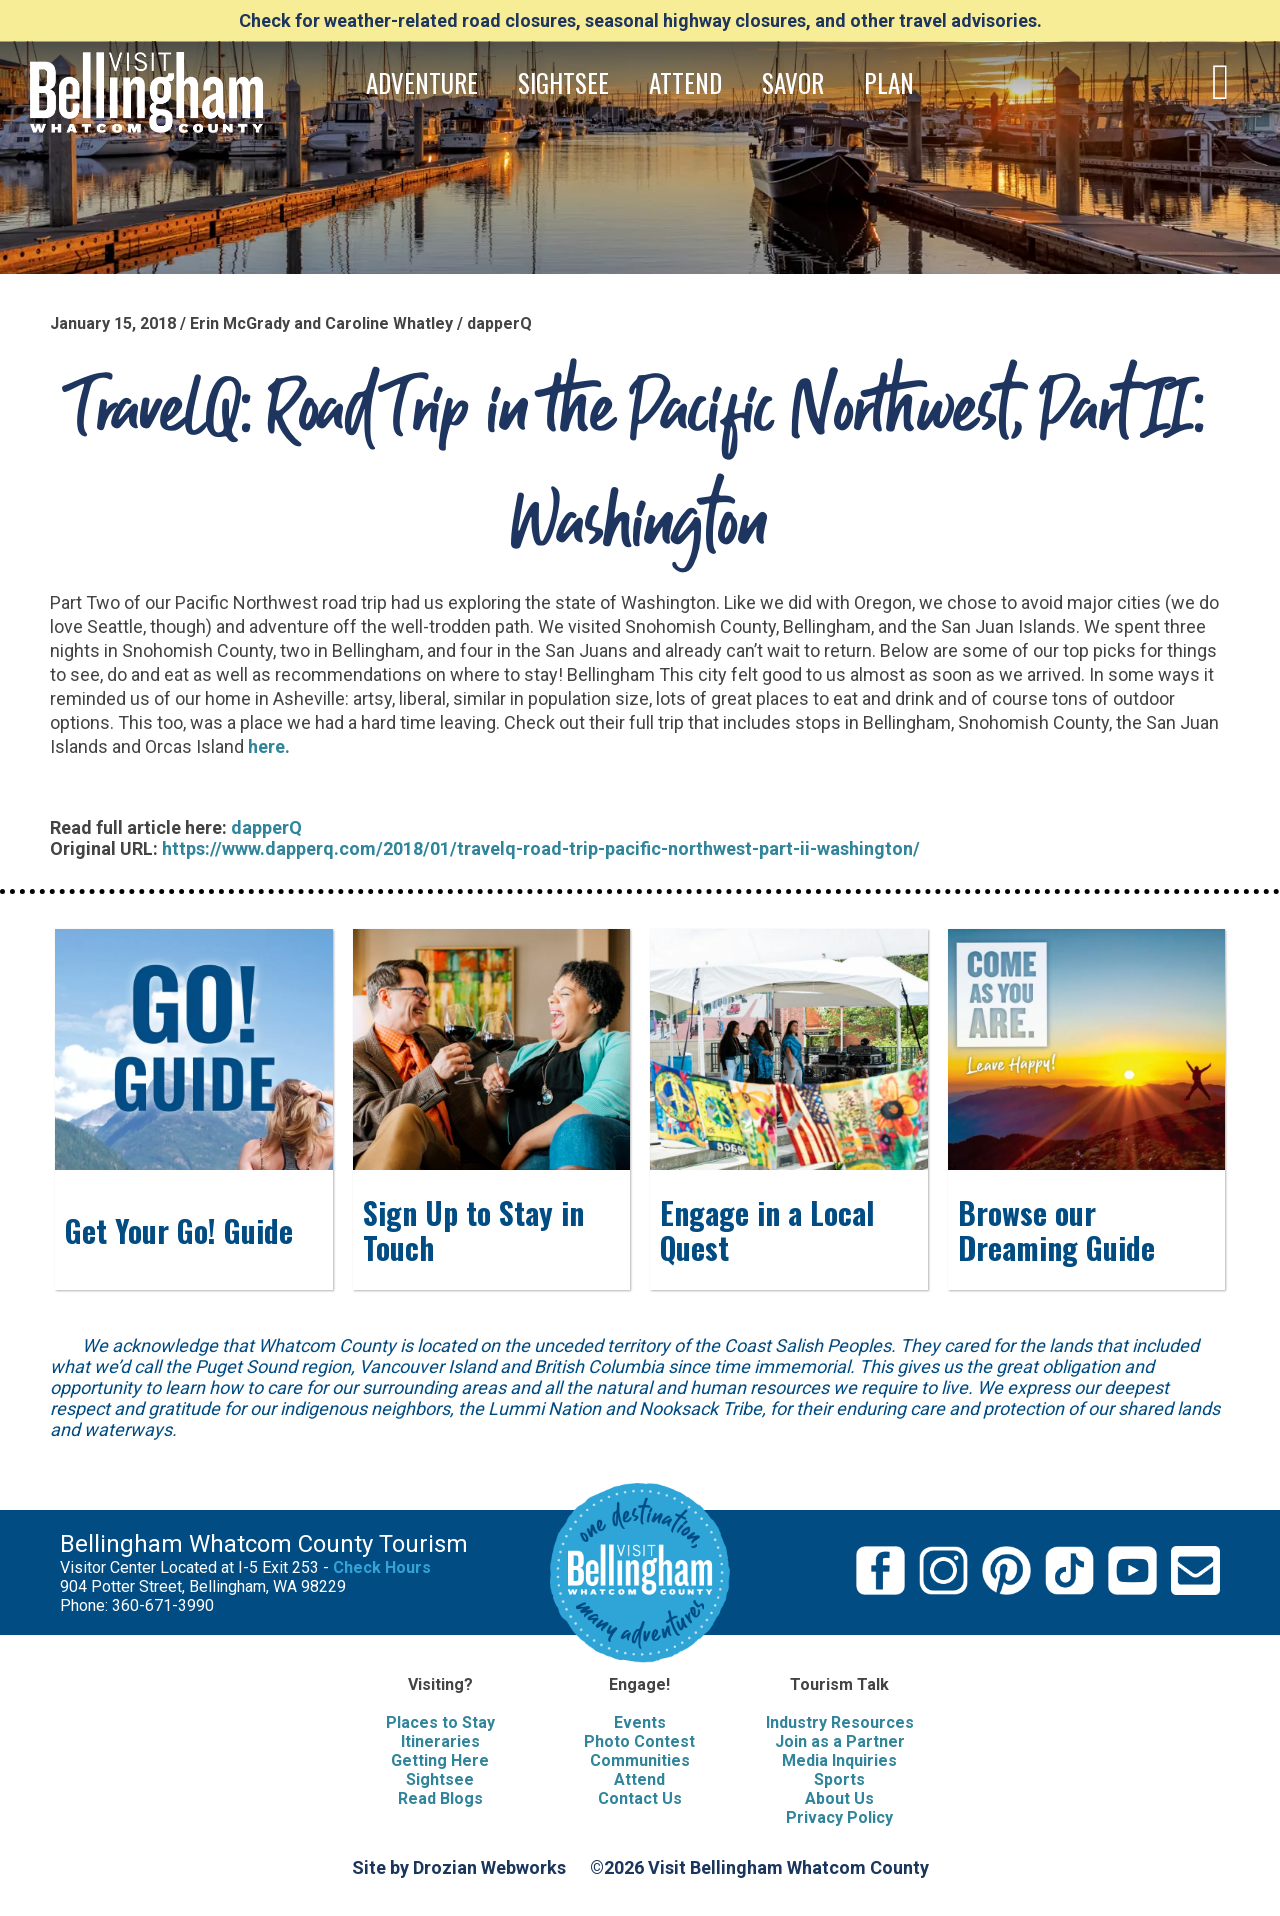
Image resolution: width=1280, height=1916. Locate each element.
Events (640, 1722)
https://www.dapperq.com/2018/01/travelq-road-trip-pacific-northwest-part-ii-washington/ (541, 848)
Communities (640, 1760)
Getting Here (440, 1760)
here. (271, 746)
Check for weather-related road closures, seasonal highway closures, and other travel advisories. (640, 20)
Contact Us (640, 1798)
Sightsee (440, 1779)
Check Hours (382, 1567)
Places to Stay (440, 1722)
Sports (839, 1779)
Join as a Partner (840, 1741)
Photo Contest (639, 1741)
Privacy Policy (839, 1817)
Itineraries (440, 1741)
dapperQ (266, 827)
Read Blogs (440, 1798)
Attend (639, 1779)
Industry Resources (840, 1722)
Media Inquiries (839, 1760)
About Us (839, 1798)
